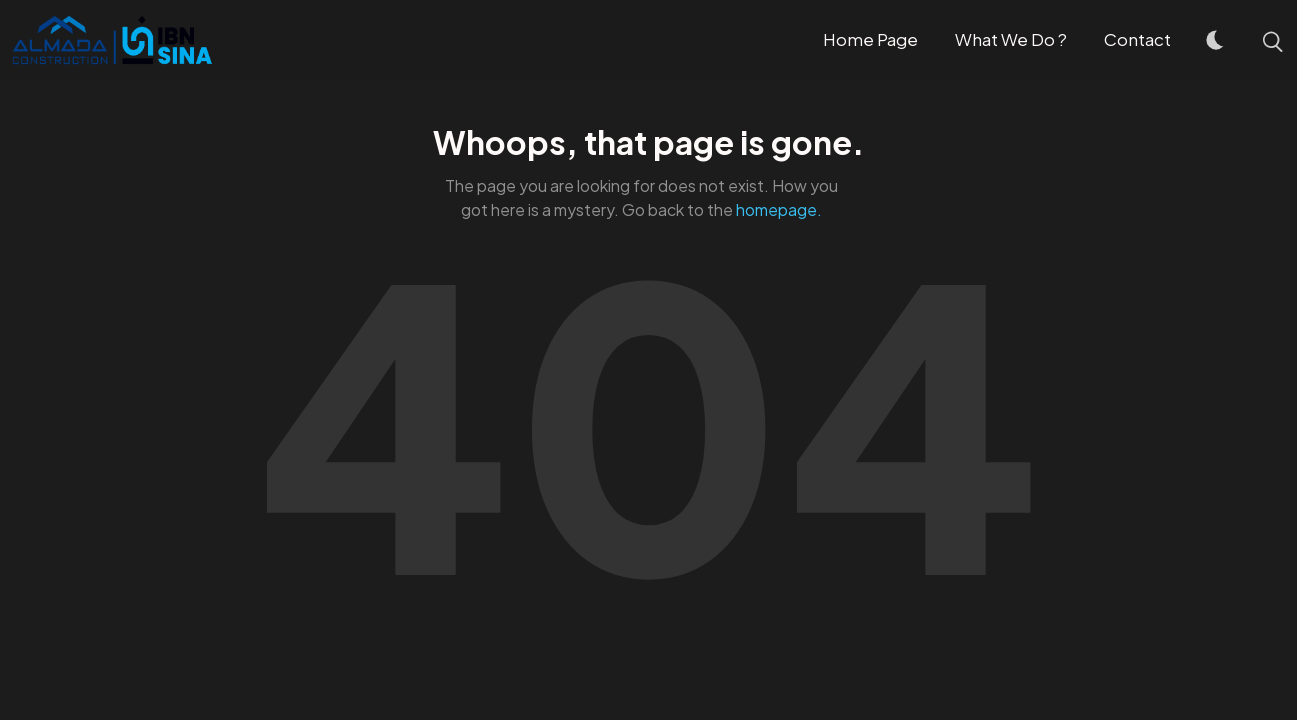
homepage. (779, 209)
